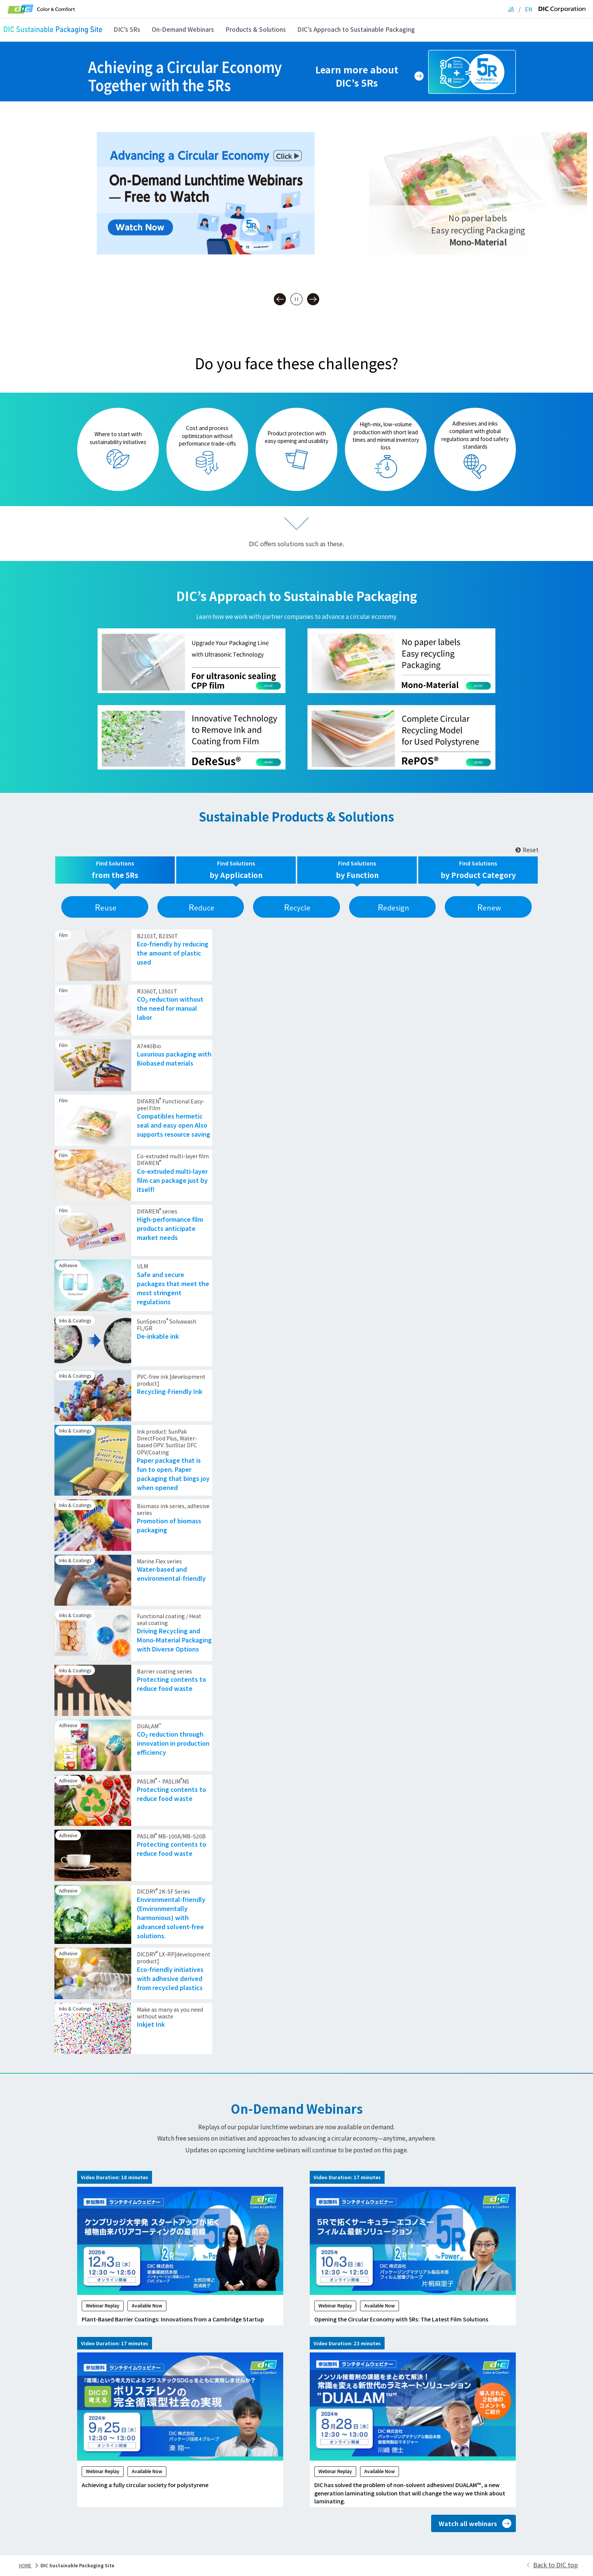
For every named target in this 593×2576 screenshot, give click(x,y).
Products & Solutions (255, 29)
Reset (527, 849)
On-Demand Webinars (183, 29)
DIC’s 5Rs (126, 29)
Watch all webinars (468, 2524)
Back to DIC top (555, 2566)
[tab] (115, 870)
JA (511, 9)
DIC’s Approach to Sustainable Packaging (356, 29)
